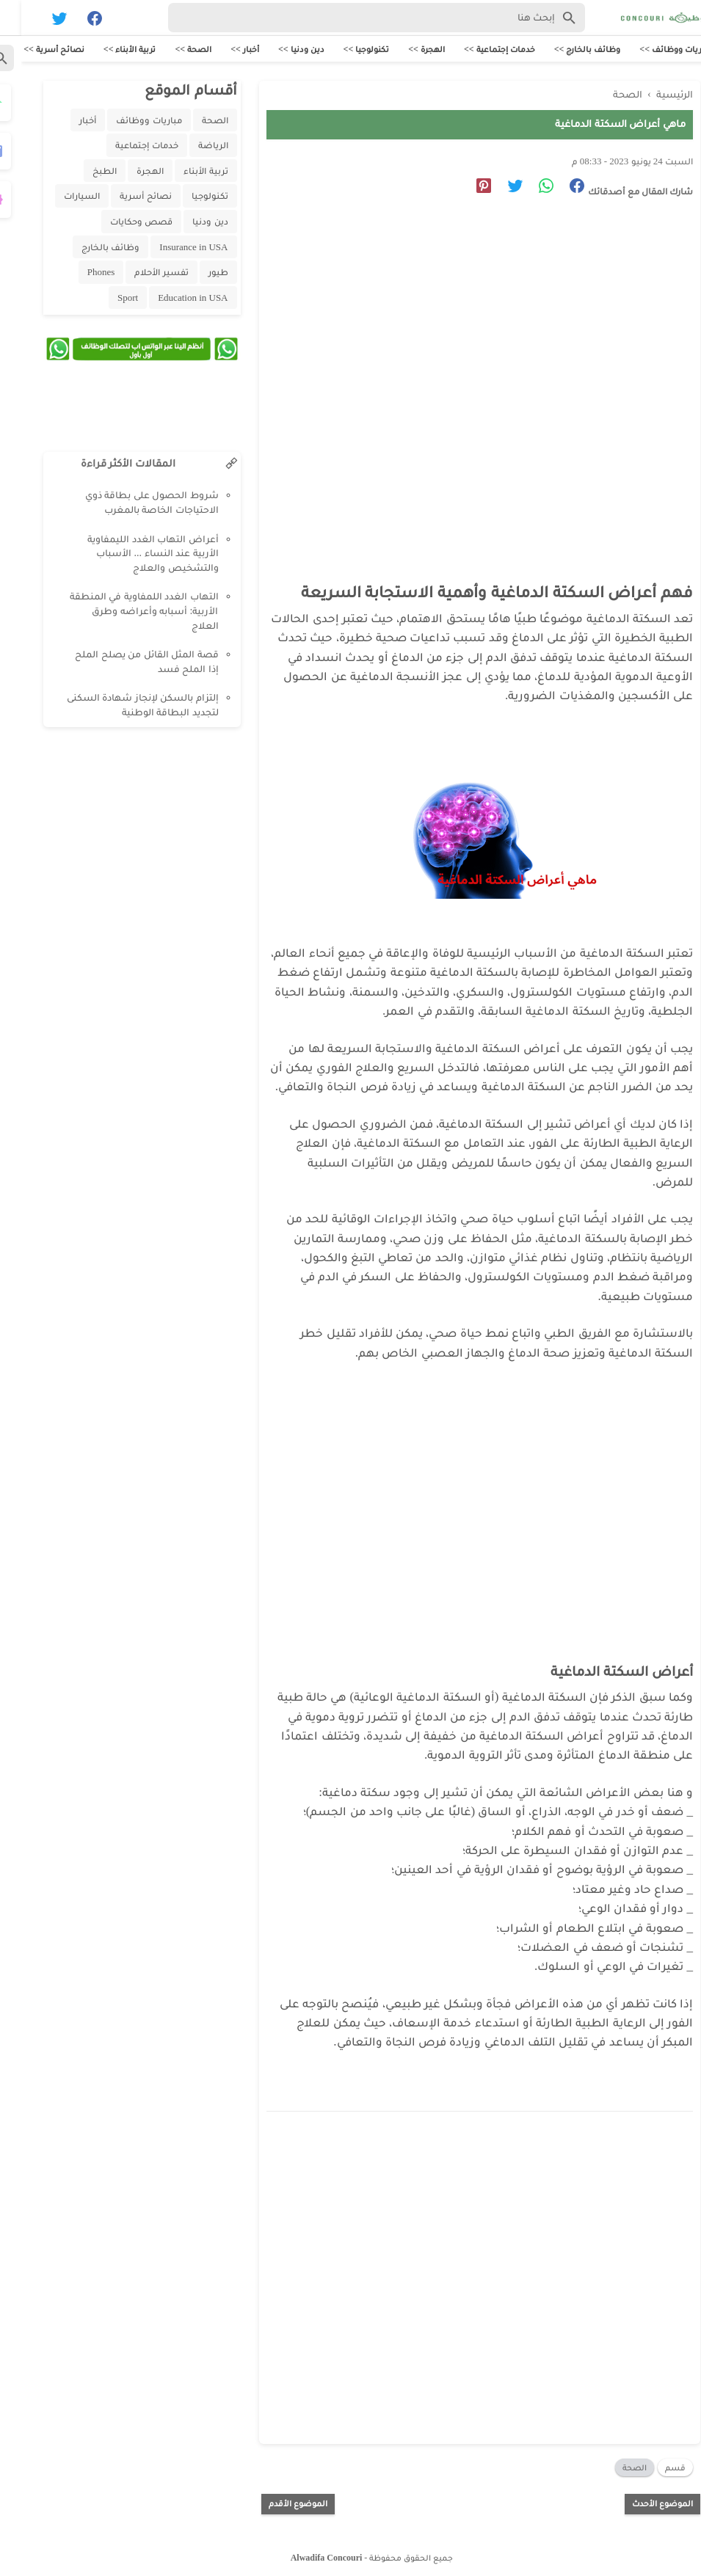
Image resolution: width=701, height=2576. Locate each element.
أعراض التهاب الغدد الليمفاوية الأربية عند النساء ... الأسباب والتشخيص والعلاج (131, 554)
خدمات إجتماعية (125, 146)
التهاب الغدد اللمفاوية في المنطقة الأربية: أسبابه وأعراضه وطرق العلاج (122, 612)
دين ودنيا (188, 222)
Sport (106, 298)
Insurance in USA (172, 248)
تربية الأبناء (184, 172)
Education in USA (171, 298)
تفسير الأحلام (140, 273)
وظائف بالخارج (89, 248)
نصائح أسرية (124, 196)
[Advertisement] (458, 342)
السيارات (61, 196)
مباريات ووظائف (127, 121)
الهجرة (128, 172)
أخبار (66, 121)
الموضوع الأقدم (276, 2500)
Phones (80, 273)
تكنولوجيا (188, 196)
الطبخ (83, 172)
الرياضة (192, 146)
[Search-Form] (355, 17)
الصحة (613, 2464)
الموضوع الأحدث (641, 2500)
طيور (197, 273)
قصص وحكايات (120, 222)
